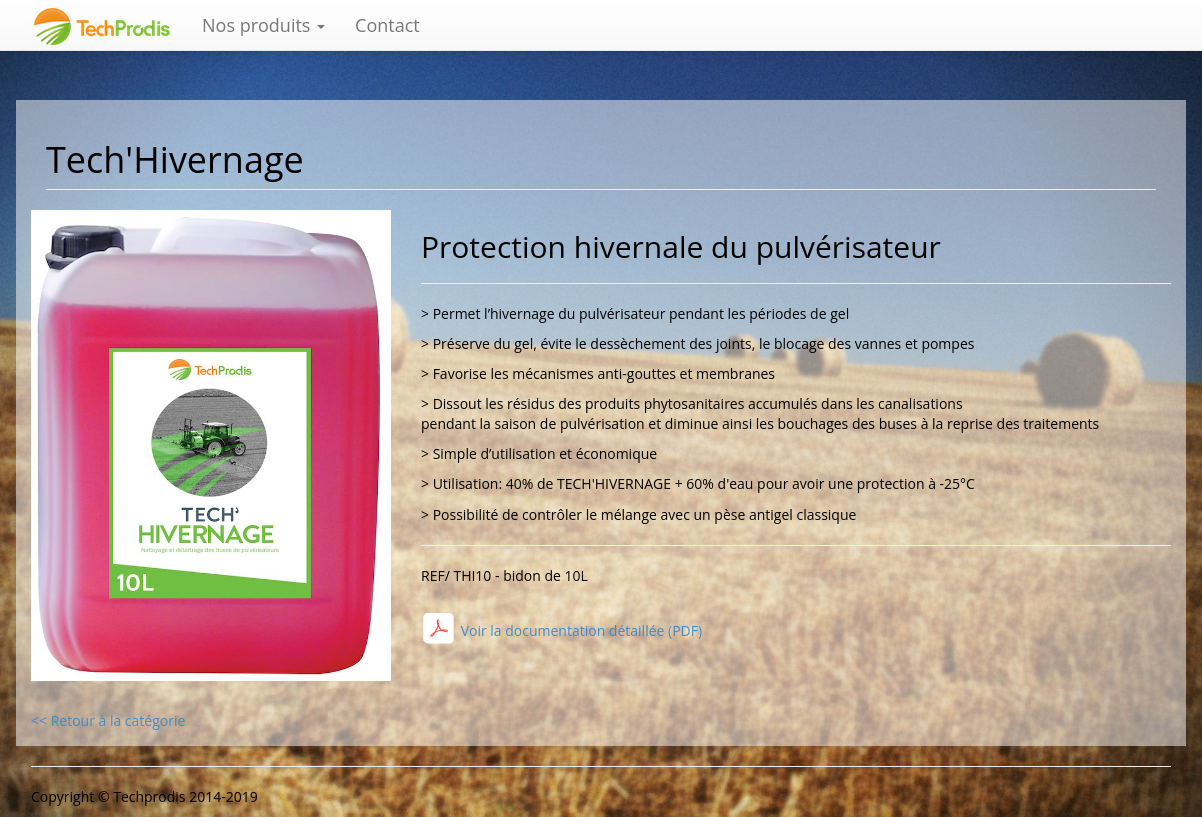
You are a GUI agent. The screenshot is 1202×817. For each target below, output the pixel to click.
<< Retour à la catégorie (108, 720)
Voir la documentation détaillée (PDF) (579, 630)
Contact (387, 25)
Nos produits (263, 25)
